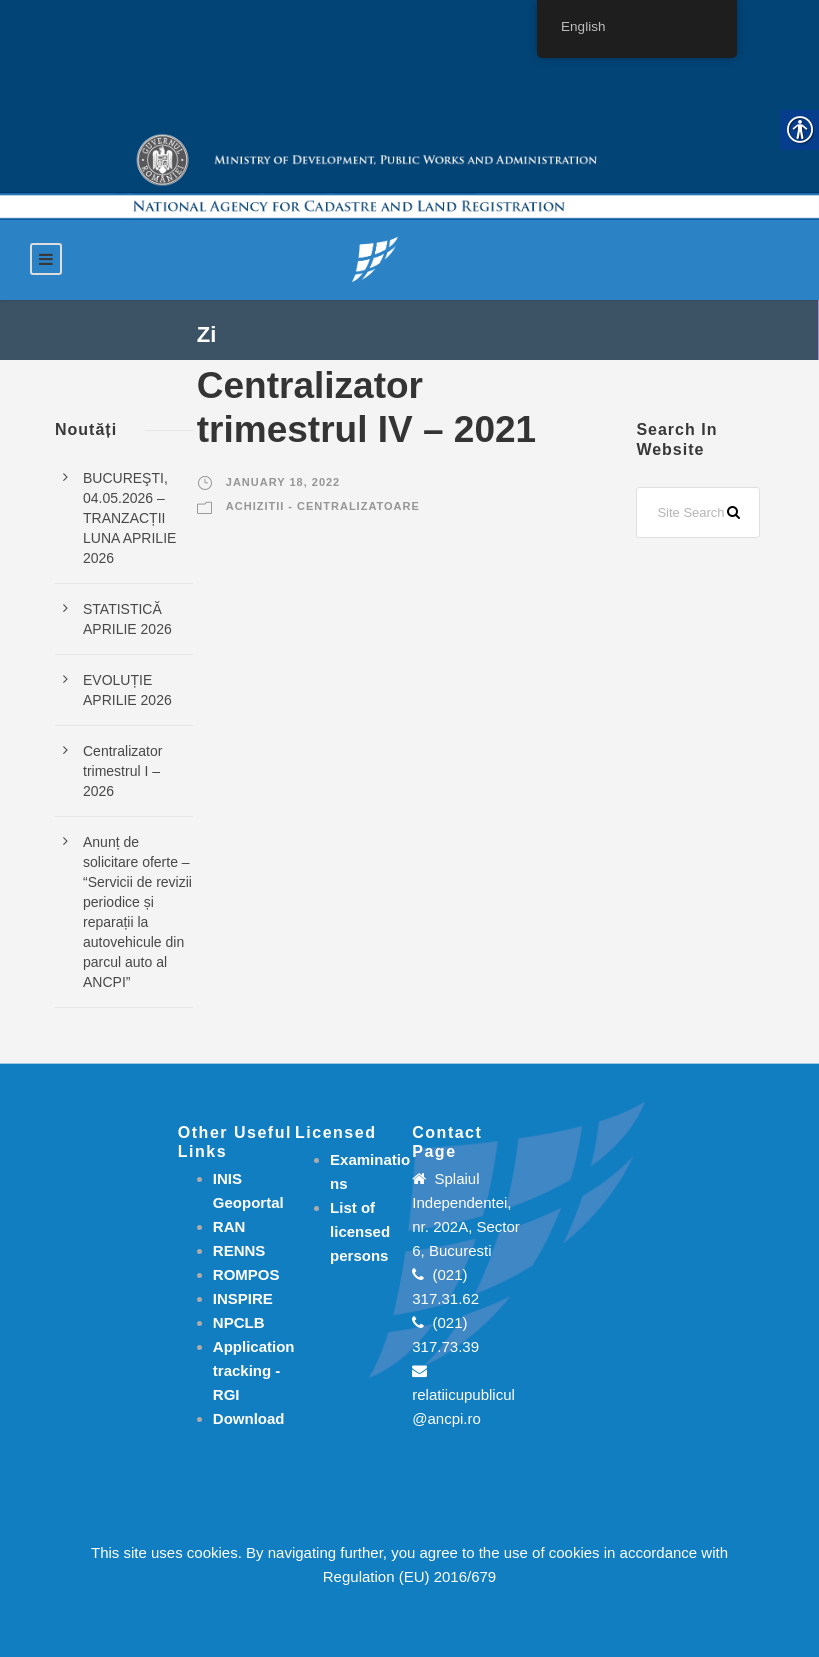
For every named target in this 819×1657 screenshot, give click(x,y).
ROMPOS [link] (246, 1274)
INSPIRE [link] (243, 1298)
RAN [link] (229, 1226)
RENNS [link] (239, 1250)
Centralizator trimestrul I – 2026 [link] (122, 771)
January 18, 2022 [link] (283, 482)
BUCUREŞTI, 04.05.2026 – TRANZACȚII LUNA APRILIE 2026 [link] (129, 518)
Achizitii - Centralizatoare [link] (323, 506)
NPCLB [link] (239, 1322)
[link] (375, 258)
